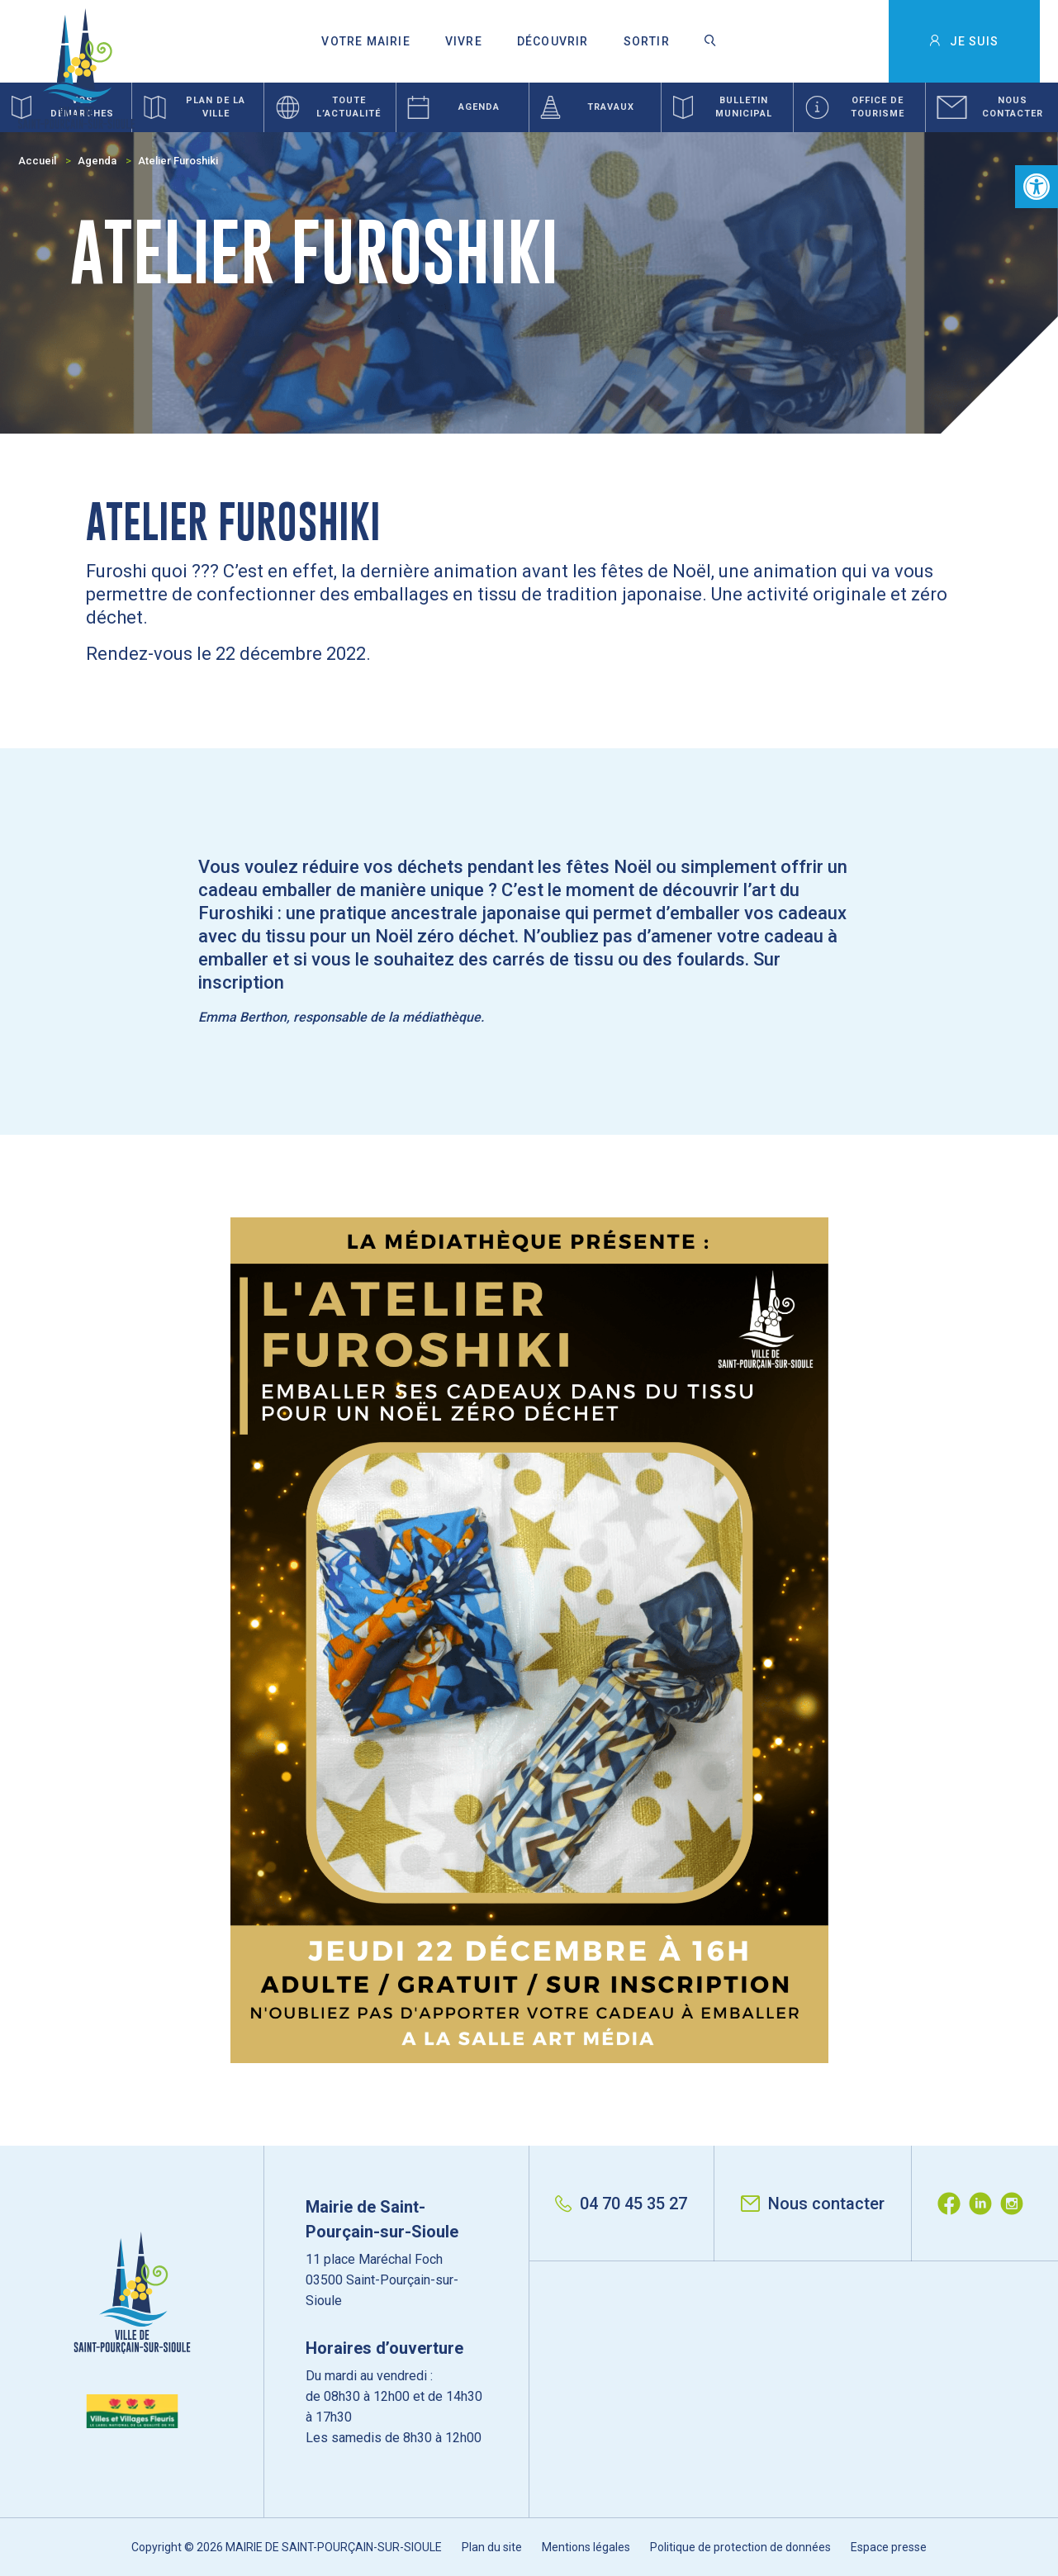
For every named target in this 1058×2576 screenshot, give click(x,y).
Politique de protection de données (740, 2547)
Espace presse (889, 2547)
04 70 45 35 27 (621, 2203)
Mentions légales (586, 2547)
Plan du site (492, 2547)
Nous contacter (813, 2203)
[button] (1036, 186)
